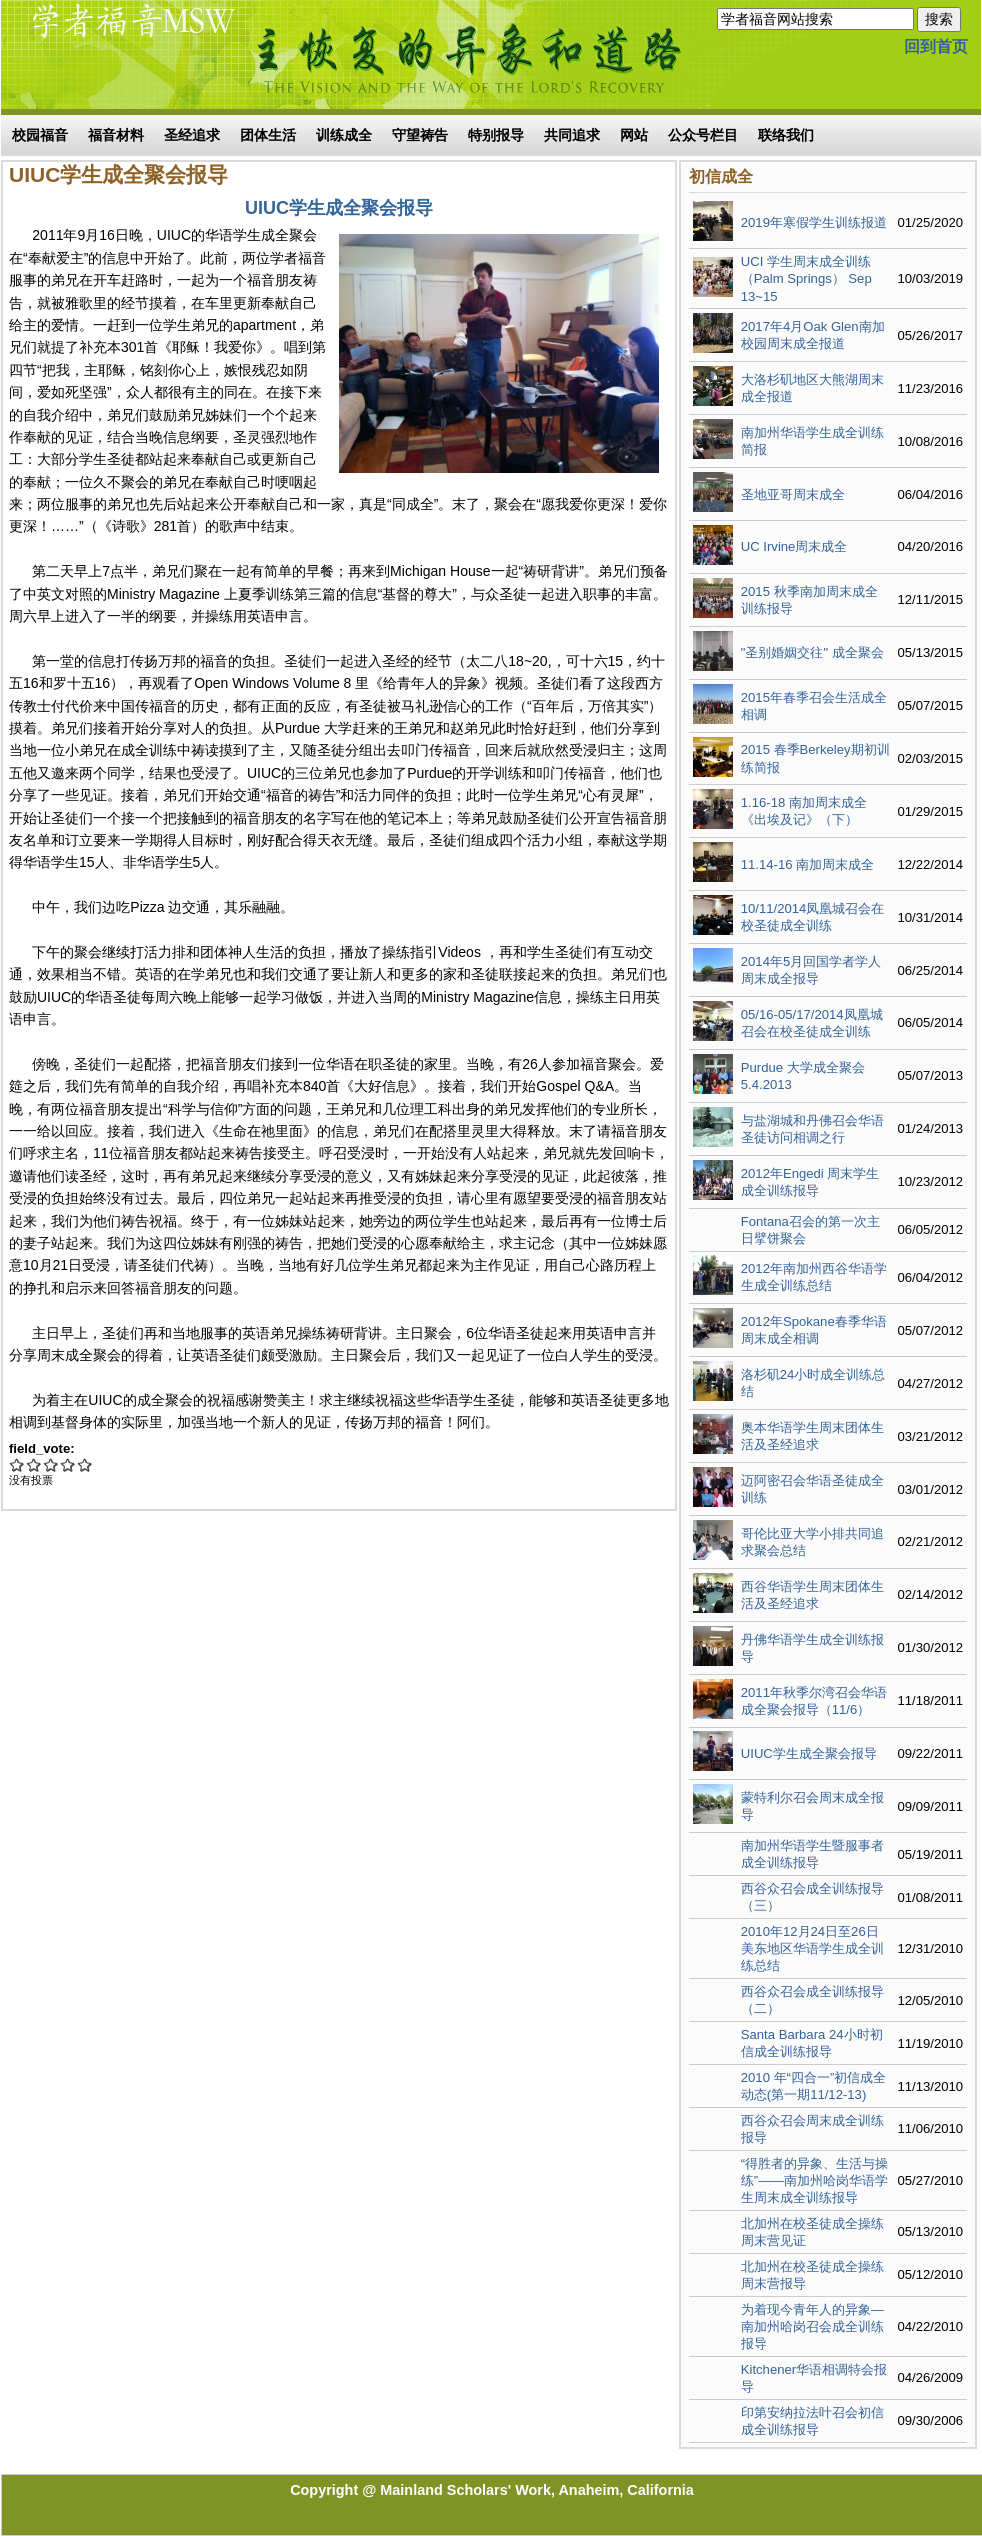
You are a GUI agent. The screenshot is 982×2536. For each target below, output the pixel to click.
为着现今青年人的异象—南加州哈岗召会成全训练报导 (812, 2326)
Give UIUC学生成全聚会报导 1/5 (17, 1464)
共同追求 (572, 135)
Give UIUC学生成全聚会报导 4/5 (68, 1464)
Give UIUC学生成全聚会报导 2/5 (34, 1464)
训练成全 (344, 135)
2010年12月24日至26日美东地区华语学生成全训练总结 (812, 1948)
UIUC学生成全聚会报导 (809, 1753)
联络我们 (786, 135)
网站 (634, 135)
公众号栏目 (703, 135)
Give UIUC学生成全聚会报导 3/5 (51, 1464)
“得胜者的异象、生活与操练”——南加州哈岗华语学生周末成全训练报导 (815, 2180)
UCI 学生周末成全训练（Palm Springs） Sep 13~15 (806, 278)
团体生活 (268, 135)
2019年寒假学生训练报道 (814, 222)
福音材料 (116, 135)
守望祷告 (420, 135)
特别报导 (496, 135)
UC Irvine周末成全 (794, 546)
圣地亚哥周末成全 (793, 494)
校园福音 (40, 135)
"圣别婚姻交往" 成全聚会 (812, 652)
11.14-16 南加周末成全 (807, 864)
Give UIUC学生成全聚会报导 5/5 (85, 1464)
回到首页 (936, 46)
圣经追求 (192, 135)
